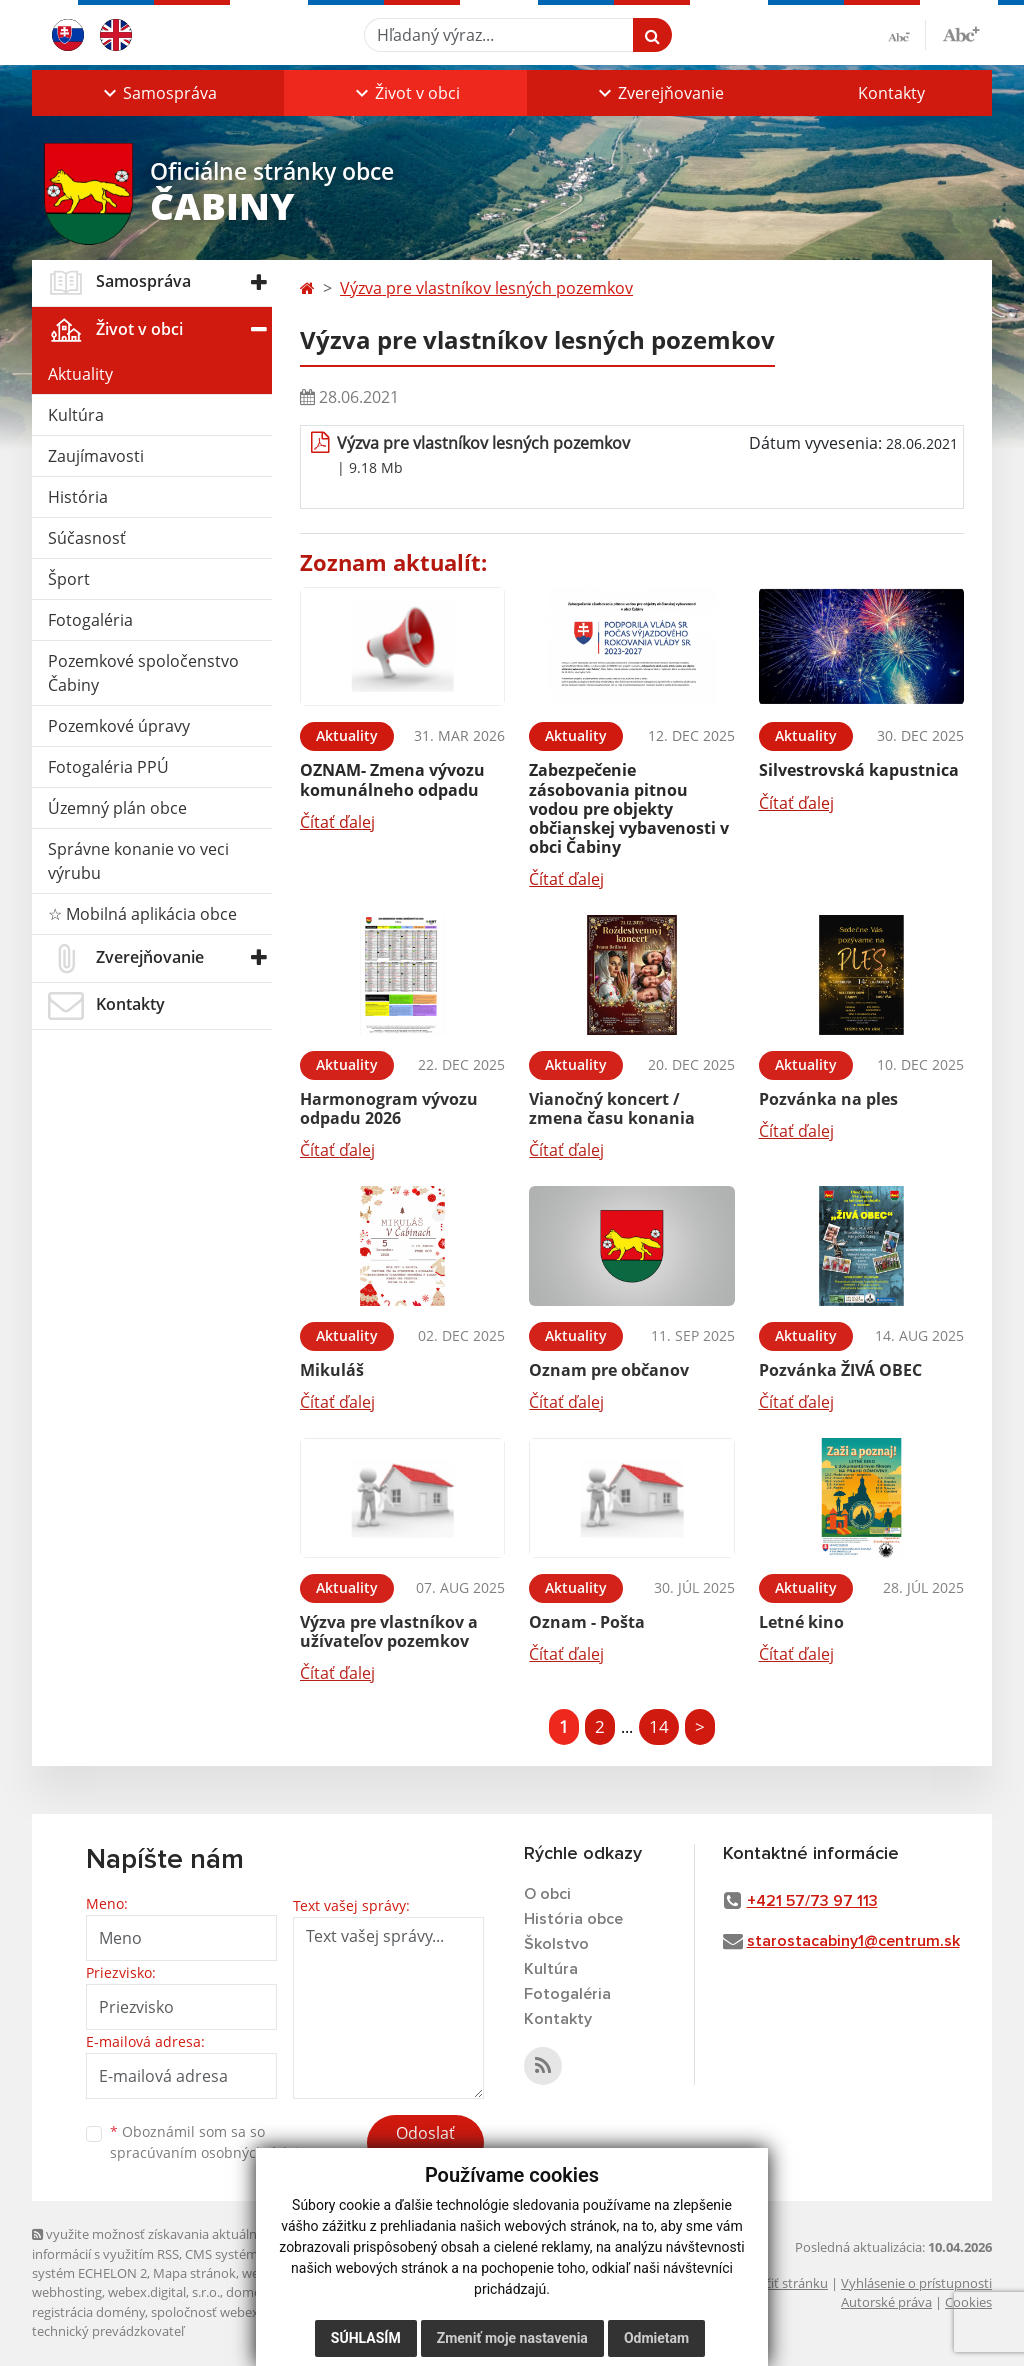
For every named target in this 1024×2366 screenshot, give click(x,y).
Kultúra (76, 415)
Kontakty (891, 93)
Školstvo (556, 1944)
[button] (158, 93)
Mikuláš (332, 1370)
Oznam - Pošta (587, 1622)
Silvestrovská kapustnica (859, 770)
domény (250, 2292)
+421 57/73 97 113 (812, 1901)
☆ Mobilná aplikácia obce (142, 914)
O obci (547, 1894)
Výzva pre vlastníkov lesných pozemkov (486, 288)
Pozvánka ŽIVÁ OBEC (840, 1370)
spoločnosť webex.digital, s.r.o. (241, 2312)
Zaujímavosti (96, 456)
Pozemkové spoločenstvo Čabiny (143, 673)
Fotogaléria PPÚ (108, 767)
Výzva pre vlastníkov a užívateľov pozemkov (389, 1631)
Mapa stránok (194, 2273)
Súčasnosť (87, 538)
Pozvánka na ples (828, 1099)
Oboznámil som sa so (212, 2142)
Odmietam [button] (656, 2338)
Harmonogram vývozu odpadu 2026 (389, 1108)
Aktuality (80, 374)
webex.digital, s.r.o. (164, 2292)
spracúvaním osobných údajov (212, 2152)
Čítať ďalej (337, 822)
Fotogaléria (90, 620)
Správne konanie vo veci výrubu (138, 861)
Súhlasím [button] (366, 2338)
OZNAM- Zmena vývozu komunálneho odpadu (392, 779)
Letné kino (801, 1622)
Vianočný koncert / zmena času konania (612, 1108)
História (78, 497)
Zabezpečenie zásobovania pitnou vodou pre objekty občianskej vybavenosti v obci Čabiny (629, 808)
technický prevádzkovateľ (108, 2331)
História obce (573, 1919)
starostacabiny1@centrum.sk (853, 1941)
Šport (69, 579)
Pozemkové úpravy (119, 726)
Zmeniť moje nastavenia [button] (512, 2338)
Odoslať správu (425, 2145)
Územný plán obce (117, 808)
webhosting (67, 2292)
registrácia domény (88, 2312)
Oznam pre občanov (609, 1370)
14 (659, 1726)
